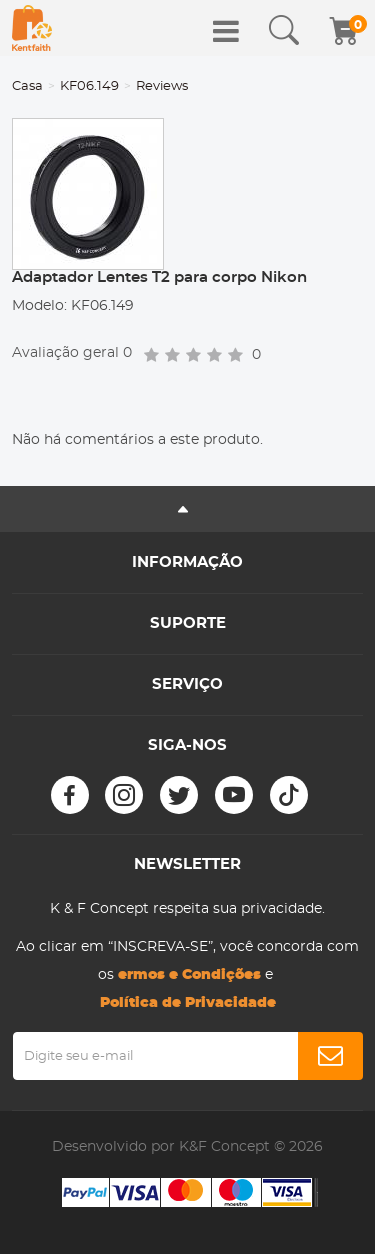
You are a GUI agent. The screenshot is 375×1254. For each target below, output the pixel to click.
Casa (27, 86)
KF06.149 (89, 86)
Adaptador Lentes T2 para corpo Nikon (159, 277)
